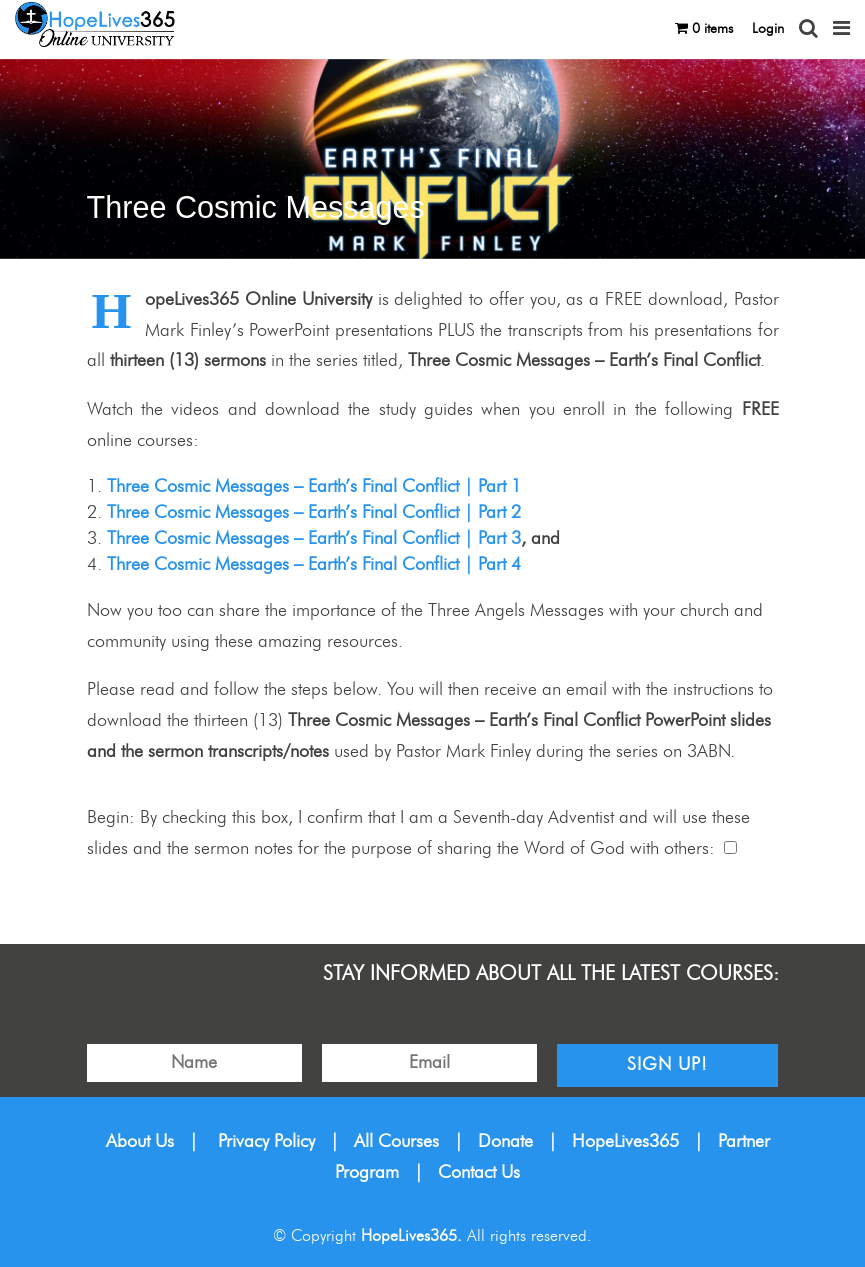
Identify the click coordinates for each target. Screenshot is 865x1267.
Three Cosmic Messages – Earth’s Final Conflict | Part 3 (314, 539)
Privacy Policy (266, 1142)
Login (768, 29)
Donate (505, 1142)
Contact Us (479, 1173)
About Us (140, 1142)
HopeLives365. (411, 1236)
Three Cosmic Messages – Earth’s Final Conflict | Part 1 (314, 487)
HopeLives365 (625, 1142)
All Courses (396, 1142)
